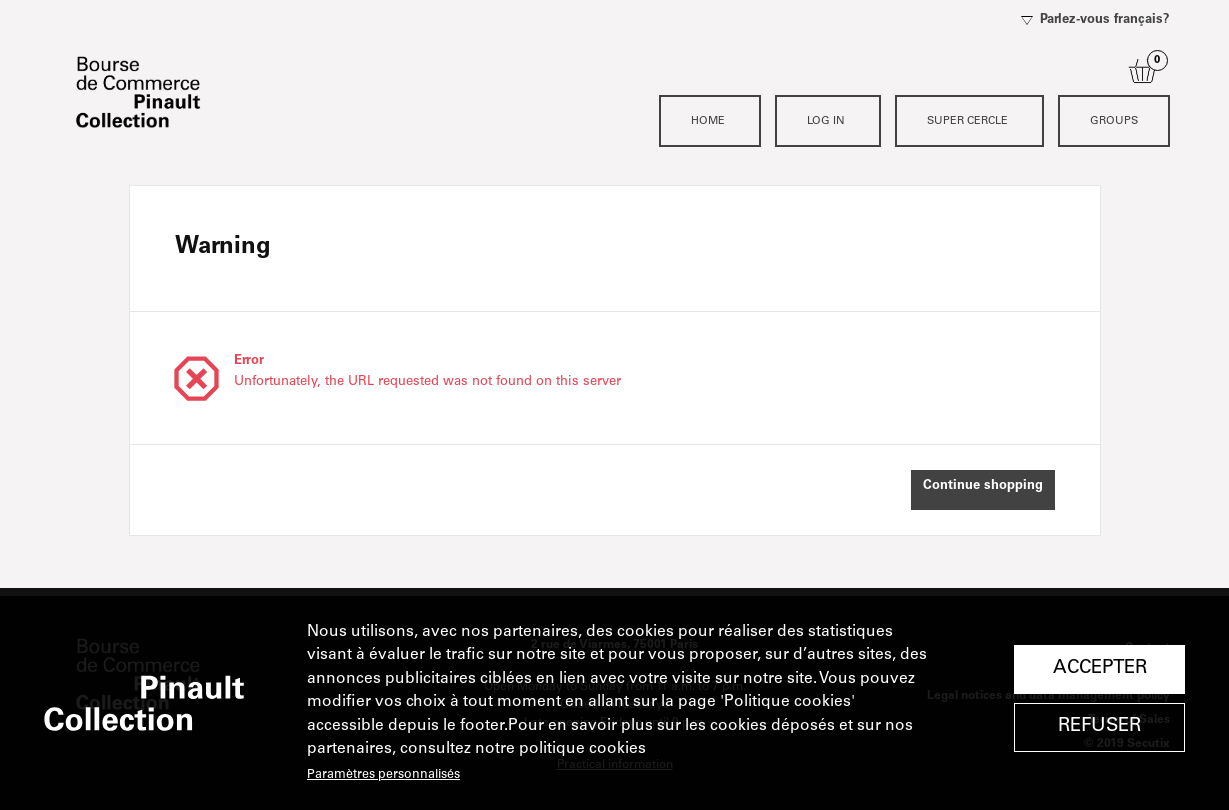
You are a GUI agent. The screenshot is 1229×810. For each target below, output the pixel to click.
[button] (983, 490)
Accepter (1100, 668)
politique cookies (582, 749)
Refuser (1099, 726)
